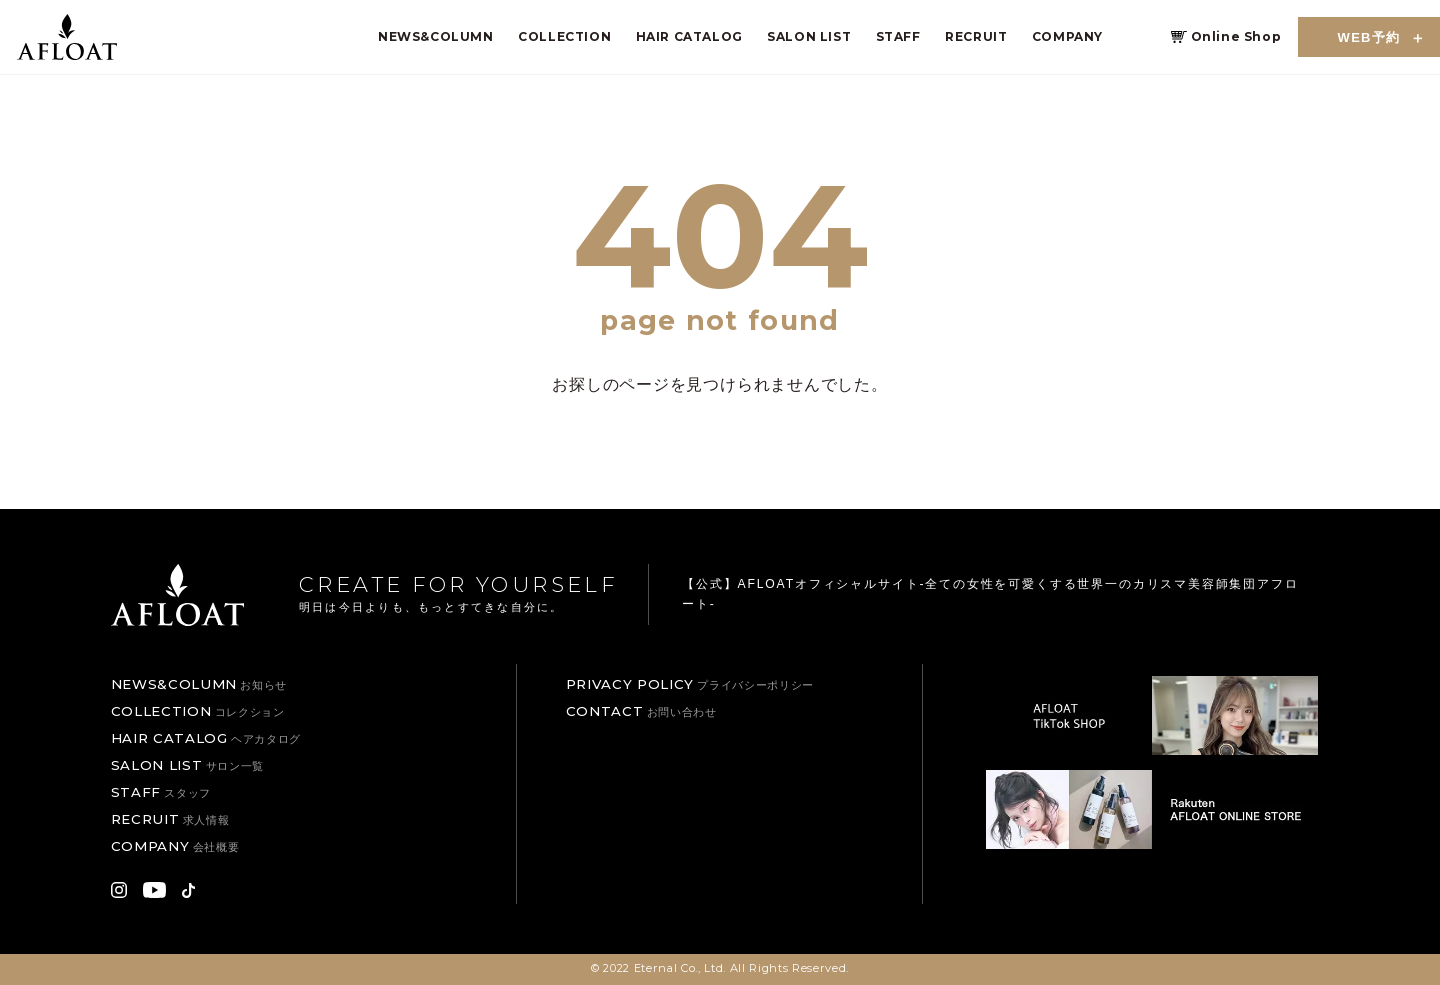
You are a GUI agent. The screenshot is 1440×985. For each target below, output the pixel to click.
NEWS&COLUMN (436, 36)
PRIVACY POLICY (690, 684)
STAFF (898, 36)
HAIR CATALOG (689, 36)
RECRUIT (976, 36)
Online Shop (1236, 36)
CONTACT (641, 711)
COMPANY (1067, 36)
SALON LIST (809, 36)
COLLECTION (564, 36)
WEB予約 (1369, 37)
